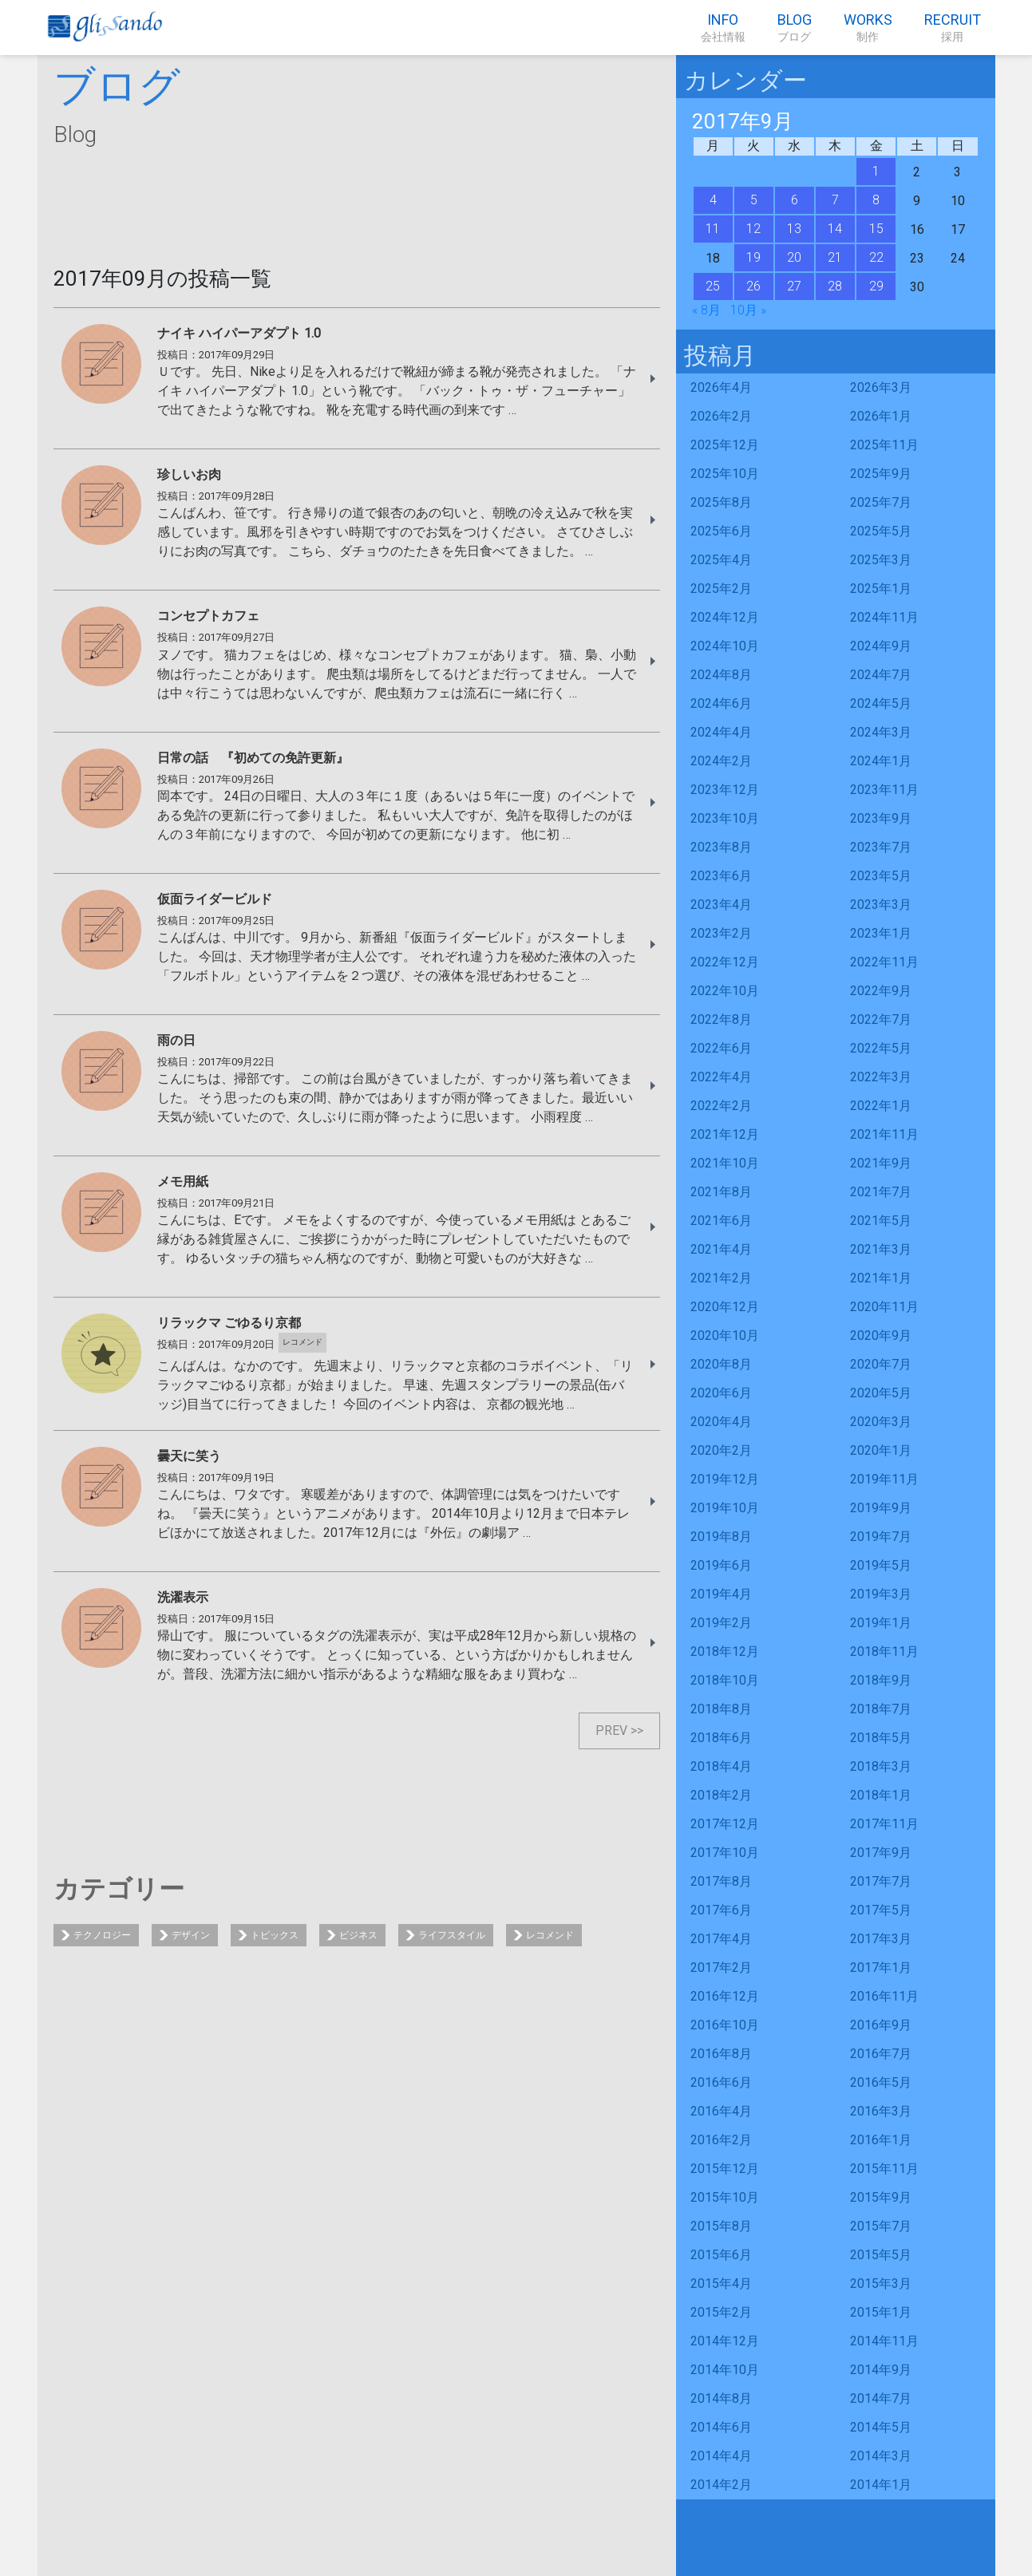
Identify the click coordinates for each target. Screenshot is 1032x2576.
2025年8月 (721, 502)
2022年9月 (880, 990)
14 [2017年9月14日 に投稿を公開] (835, 228)
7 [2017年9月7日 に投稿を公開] (835, 199)
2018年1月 (880, 1795)
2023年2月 (721, 933)
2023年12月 (724, 789)
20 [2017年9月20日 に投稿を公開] (794, 257)
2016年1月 (880, 2139)
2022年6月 (721, 1048)
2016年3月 (880, 2111)
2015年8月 (721, 2226)
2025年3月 (880, 559)
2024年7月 (880, 674)
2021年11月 (884, 1134)
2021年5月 (880, 1220)
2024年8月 (721, 674)
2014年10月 (724, 2369)
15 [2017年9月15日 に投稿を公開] (876, 228)
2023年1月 (880, 933)
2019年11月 (884, 1479)
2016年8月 (721, 2053)
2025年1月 (880, 588)
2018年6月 (721, 1737)
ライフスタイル (451, 1935)
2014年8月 (721, 2398)
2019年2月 (721, 1622)
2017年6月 (721, 1910)
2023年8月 (721, 847)
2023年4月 (721, 904)
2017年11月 (884, 1823)
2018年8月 (721, 1709)
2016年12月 (724, 1996)
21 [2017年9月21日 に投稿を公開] (835, 257)
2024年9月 (880, 646)
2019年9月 (880, 1507)
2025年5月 (880, 531)
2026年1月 (880, 416)
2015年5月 (880, 2254)
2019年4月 (721, 1594)
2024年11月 (884, 617)
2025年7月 (880, 502)
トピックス (275, 1935)
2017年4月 (721, 1938)
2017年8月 (721, 1881)
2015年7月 (880, 2226)
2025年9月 (880, 473)
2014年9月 (880, 2369)
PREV (611, 1730)
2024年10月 (724, 646)
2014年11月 (884, 2341)
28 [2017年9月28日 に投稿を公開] (835, 286)
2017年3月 (880, 1938)
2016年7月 (880, 2053)
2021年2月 (721, 1278)
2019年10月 (724, 1507)
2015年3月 (880, 2283)
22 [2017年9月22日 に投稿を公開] (876, 257)
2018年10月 (724, 1680)
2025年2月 (721, 588)
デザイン (191, 1935)
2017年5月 (880, 1910)
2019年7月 (880, 1536)
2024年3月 (880, 732)
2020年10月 (724, 1335)
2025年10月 (724, 473)
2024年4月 (721, 732)
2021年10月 (724, 1163)
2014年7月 (880, 2398)
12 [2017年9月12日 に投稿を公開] (753, 228)
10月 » (748, 310)
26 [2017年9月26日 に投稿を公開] (753, 286)
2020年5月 (880, 1393)
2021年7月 (880, 1191)
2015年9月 (880, 2197)
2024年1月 (880, 760)
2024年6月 (721, 703)
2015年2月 (721, 2312)
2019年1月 (880, 1622)
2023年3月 (880, 904)
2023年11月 (884, 789)
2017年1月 (880, 1967)
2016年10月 (724, 2025)
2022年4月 (721, 1077)
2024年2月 (721, 760)
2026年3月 (880, 387)
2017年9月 (880, 1852)
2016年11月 (884, 1996)
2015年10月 (724, 2197)
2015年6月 (721, 2254)
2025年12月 (724, 444)
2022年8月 (721, 1019)
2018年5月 (880, 1737)
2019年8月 (721, 1536)
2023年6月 (721, 875)
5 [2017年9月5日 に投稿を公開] (753, 199)
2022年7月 (880, 1019)
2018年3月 (880, 1766)
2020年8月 (721, 1364)
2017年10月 (724, 1852)
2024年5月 (880, 703)
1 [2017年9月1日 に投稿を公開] (876, 171)
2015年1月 (880, 2312)
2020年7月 (880, 1364)
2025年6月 (721, 531)
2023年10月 (724, 818)
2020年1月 (880, 1450)
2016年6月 (721, 2082)
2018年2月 (721, 1795)
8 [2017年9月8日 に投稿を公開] (876, 199)
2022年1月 (880, 1105)
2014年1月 (880, 2484)
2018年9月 (880, 1680)
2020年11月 (884, 1306)
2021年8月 (721, 1191)
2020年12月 (724, 1306)
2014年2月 (721, 2484)
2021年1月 (880, 1278)
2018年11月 (884, 1651)
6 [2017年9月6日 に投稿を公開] (794, 199)
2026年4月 (721, 387)
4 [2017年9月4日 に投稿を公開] (713, 199)
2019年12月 (724, 1479)
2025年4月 (721, 559)
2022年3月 (880, 1077)
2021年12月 (724, 1134)
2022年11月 (884, 962)
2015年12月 (724, 2168)
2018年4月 (721, 1766)
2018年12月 (724, 1651)
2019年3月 (880, 1594)
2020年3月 (880, 1421)
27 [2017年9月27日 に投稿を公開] (794, 286)
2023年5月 (880, 875)
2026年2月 (721, 416)
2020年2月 (721, 1450)
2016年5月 (880, 2082)
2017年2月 (721, 1967)
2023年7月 (880, 847)
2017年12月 (724, 1823)
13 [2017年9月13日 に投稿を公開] (794, 228)
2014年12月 (724, 2341)
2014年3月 (880, 2455)
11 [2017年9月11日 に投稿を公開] (713, 228)
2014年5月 (880, 2427)
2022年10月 (724, 990)
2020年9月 (880, 1335)
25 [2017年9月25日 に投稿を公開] (713, 286)
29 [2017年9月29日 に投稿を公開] (876, 286)
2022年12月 (724, 962)
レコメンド (550, 1935)
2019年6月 (721, 1565)
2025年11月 (884, 444)
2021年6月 (721, 1220)
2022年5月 (880, 1048)
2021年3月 (880, 1249)
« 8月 (706, 310)
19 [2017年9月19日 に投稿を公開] (753, 257)
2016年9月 (880, 2025)
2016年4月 (721, 2111)
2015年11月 (884, 2168)
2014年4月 (721, 2455)
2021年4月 (721, 1249)
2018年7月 (880, 1709)
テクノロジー (102, 1935)
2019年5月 (880, 1565)
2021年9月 (880, 1163)
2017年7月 (880, 1881)
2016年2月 (721, 2139)
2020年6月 (721, 1393)
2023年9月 (880, 818)
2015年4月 (721, 2283)
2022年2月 (721, 1105)
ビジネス (358, 1935)
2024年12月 (724, 617)
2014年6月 (721, 2427)
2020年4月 (721, 1421)
